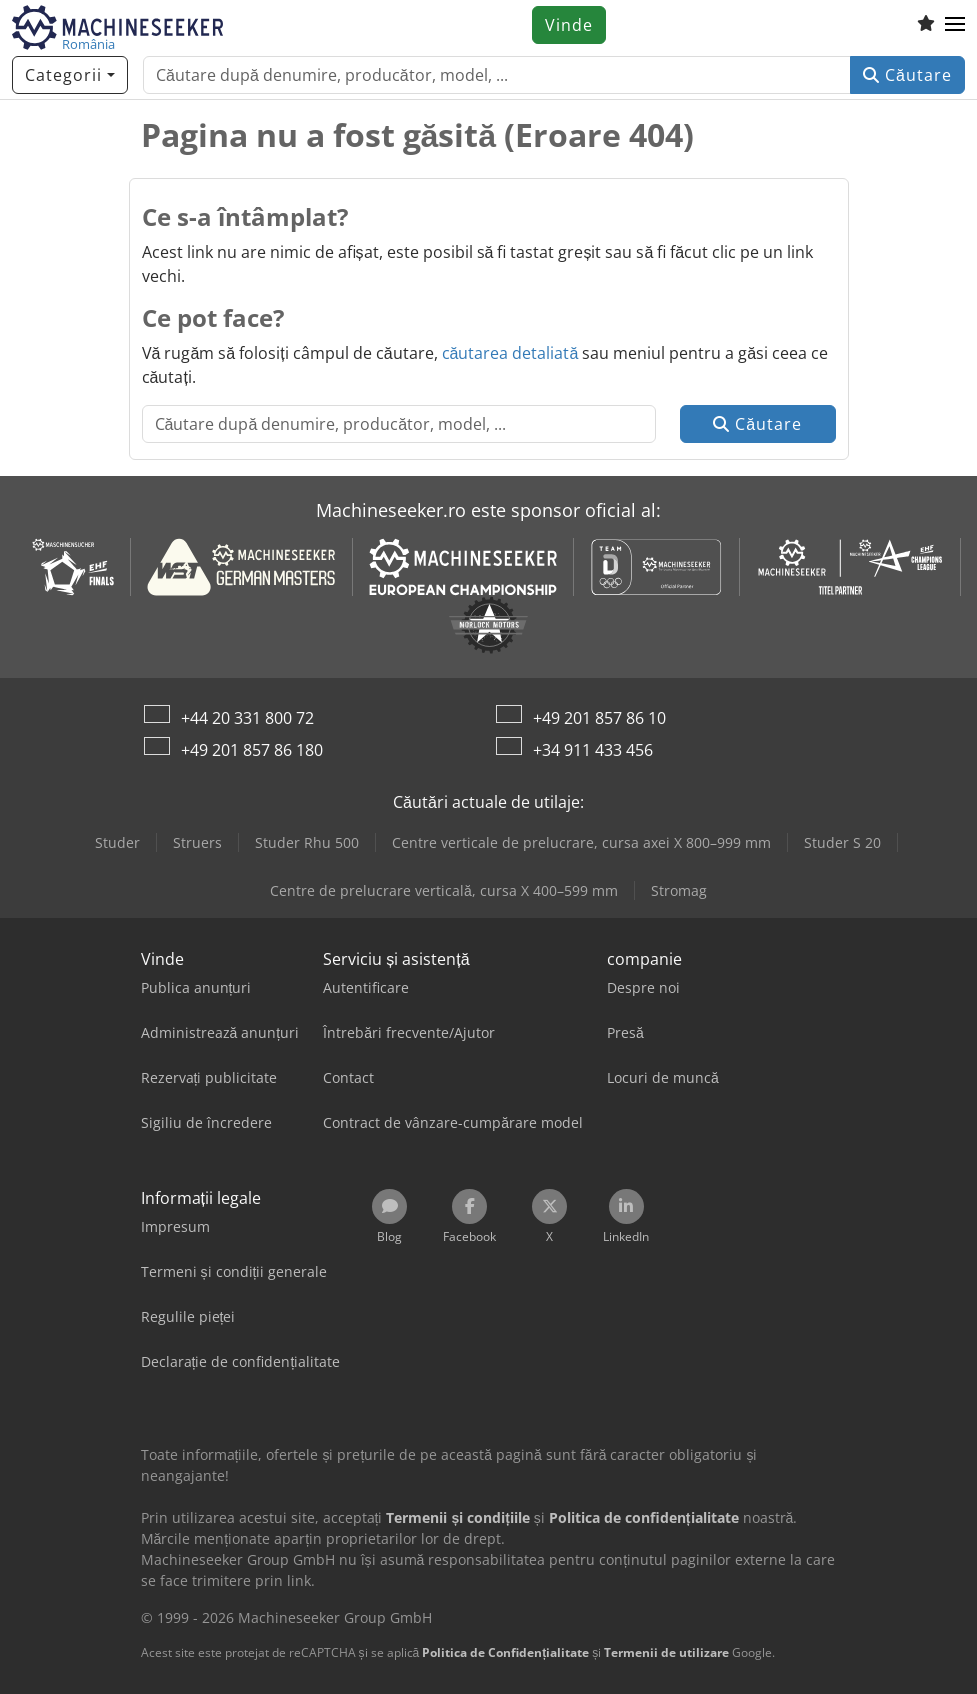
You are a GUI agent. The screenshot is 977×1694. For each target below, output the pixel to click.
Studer (117, 842)
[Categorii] (70, 75)
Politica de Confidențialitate (505, 1652)
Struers (197, 842)
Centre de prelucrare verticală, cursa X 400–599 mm (444, 890)
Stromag (679, 890)
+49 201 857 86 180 (252, 750)
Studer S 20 (842, 842)
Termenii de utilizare (666, 1652)
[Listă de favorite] (926, 25)
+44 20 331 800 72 (247, 718)
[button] (955, 25)
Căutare (907, 75)
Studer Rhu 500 (307, 842)
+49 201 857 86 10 (599, 718)
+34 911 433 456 (593, 750)
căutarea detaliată (510, 353)
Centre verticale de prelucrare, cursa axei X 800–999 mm (581, 842)
